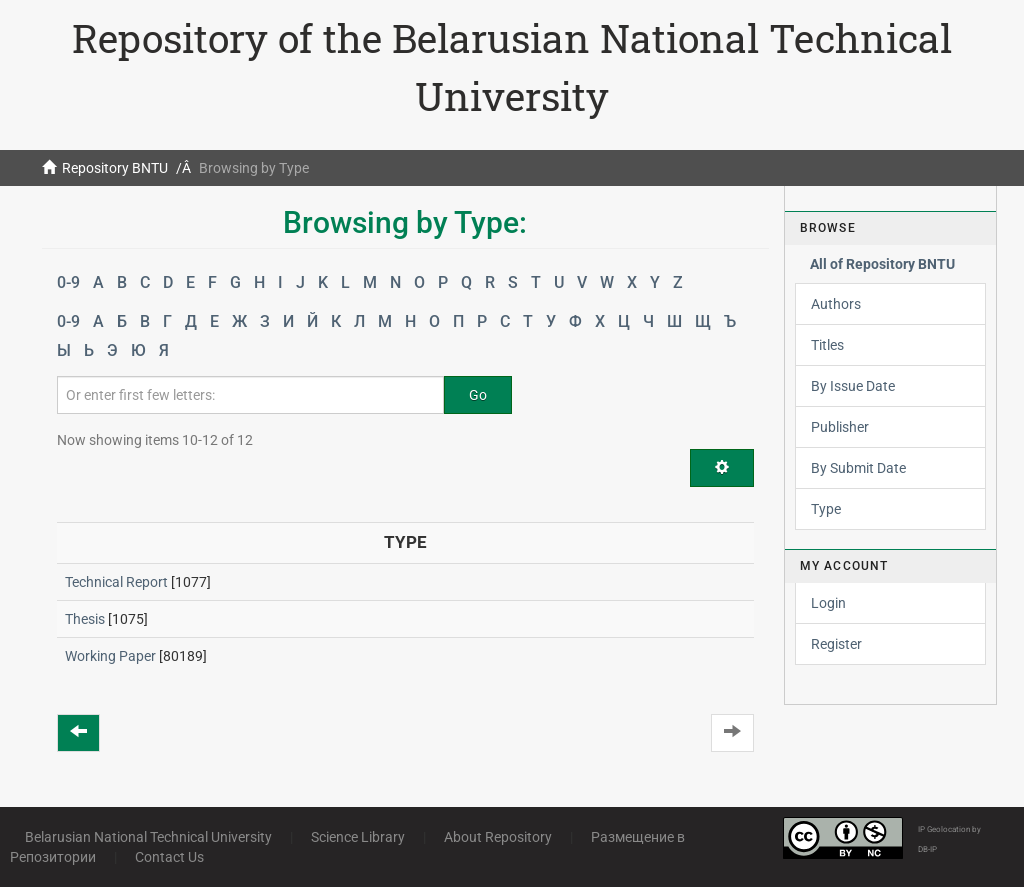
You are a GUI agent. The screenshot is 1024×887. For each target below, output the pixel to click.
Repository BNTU (115, 168)
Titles (827, 345)
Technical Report (116, 582)
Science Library (358, 837)
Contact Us (169, 857)
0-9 (68, 282)
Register (836, 644)
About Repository (498, 837)
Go (478, 395)
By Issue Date (853, 386)
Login (828, 603)
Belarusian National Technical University (148, 837)
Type (826, 509)
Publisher (840, 427)
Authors (836, 304)
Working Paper (110, 656)
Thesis (85, 619)
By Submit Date (858, 468)
